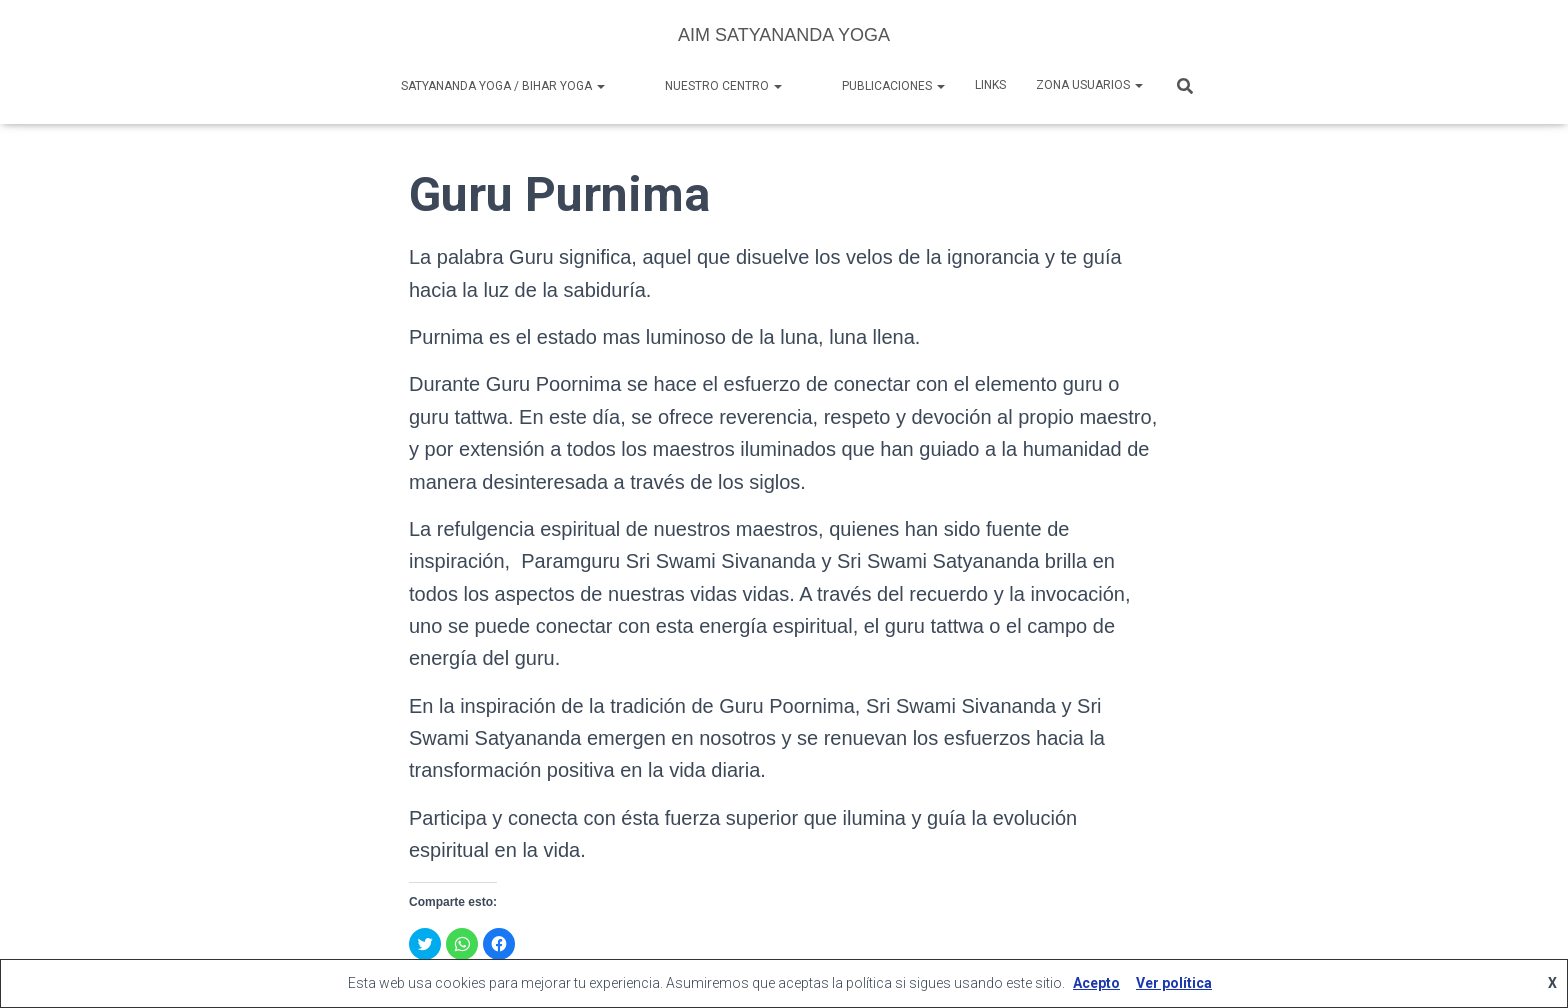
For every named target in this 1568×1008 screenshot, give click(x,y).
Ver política (1174, 983)
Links (990, 85)
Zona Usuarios (1089, 85)
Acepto (1096, 983)
